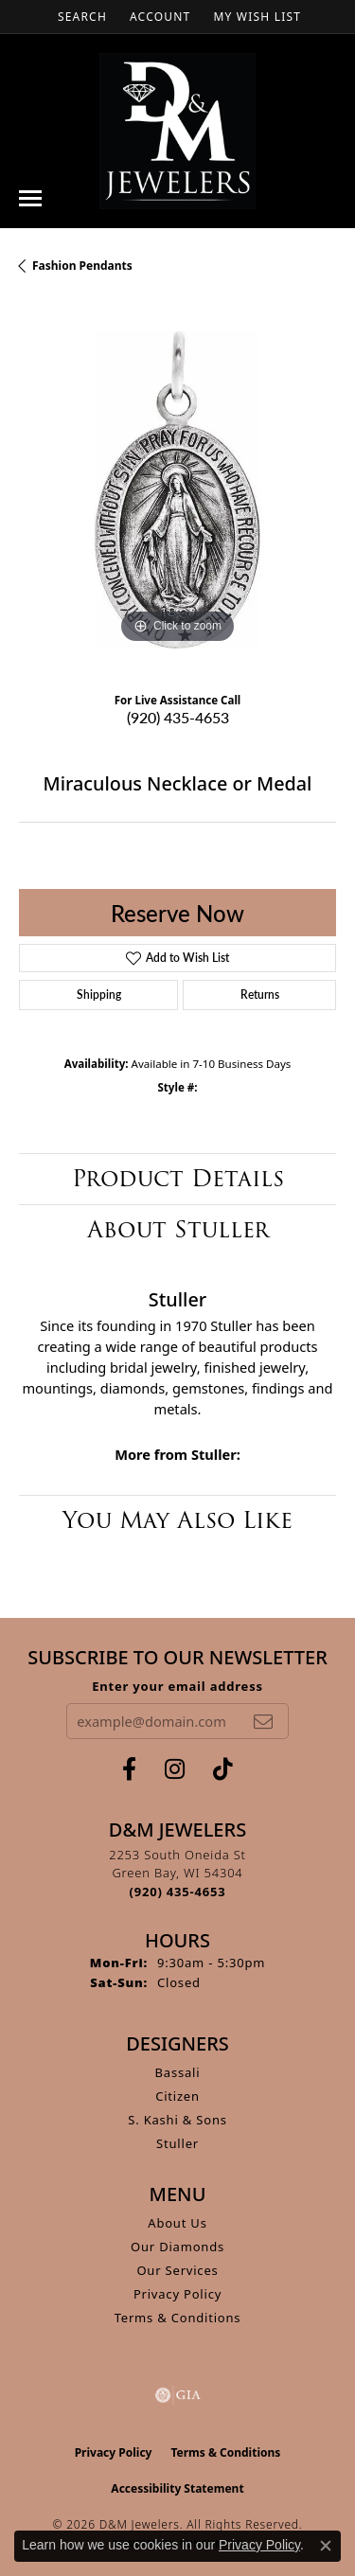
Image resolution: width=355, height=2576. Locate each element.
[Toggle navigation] (30, 198)
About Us (177, 2222)
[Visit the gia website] (178, 2395)
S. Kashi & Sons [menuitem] (177, 2119)
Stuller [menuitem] (177, 2143)
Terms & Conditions (178, 2317)
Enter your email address (177, 1686)
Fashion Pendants (82, 266)
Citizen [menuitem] (177, 2096)
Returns (259, 994)
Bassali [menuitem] (178, 2072)
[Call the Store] (178, 1891)
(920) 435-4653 (178, 717)
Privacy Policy (177, 2293)
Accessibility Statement (177, 2488)
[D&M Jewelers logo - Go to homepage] (177, 131)
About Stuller (178, 1229)
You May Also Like (177, 1519)
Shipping (99, 994)
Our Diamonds (177, 2246)
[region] (177, 489)
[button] (80, 16)
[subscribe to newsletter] (263, 1721)
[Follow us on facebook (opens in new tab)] (129, 1769)
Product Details (178, 1178)
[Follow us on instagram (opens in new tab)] (174, 1769)
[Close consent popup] (325, 2545)
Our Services (177, 2270)
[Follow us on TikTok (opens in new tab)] (223, 1769)
